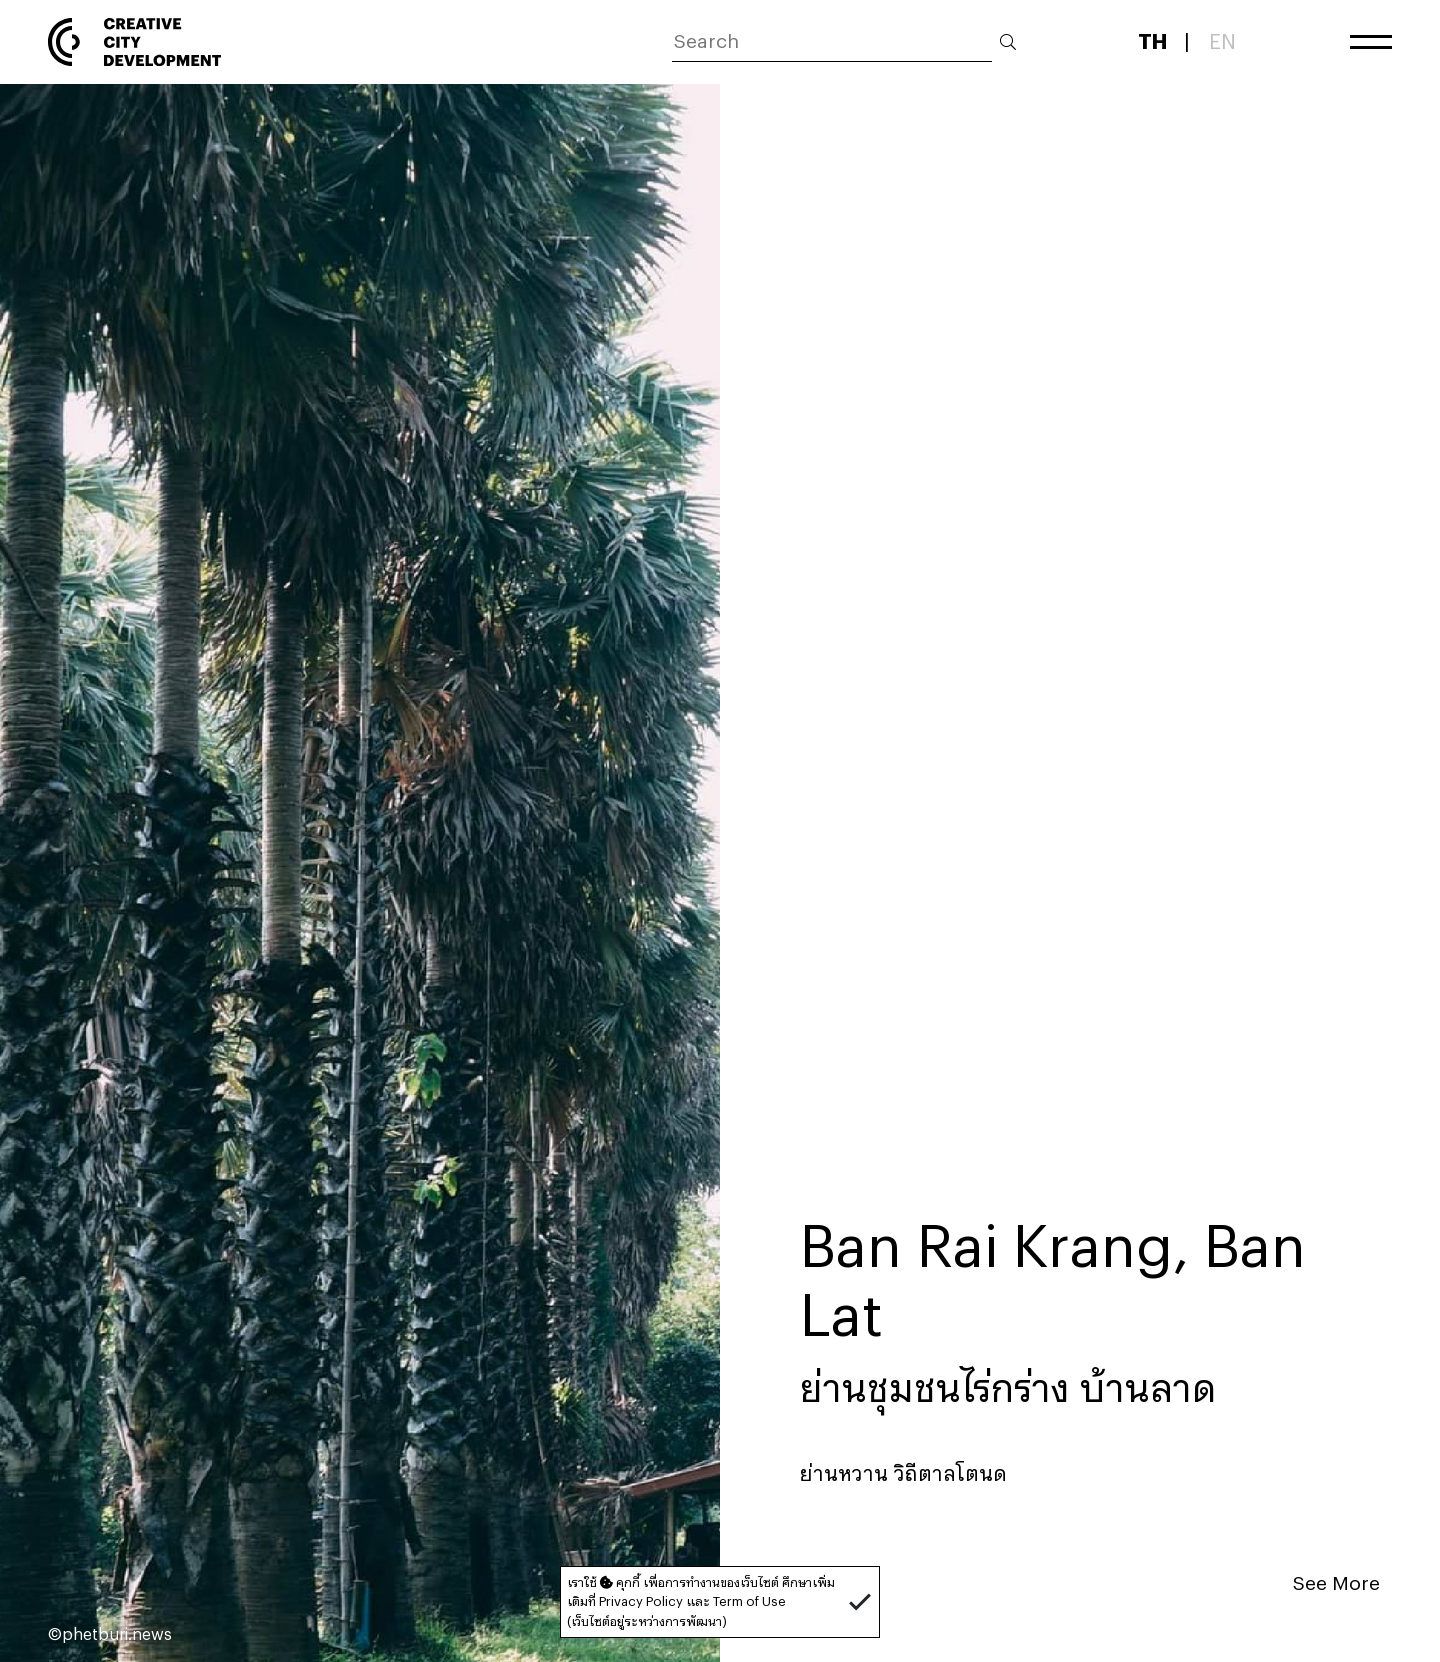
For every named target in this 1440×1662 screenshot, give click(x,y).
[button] (860, 1602)
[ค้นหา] (832, 42)
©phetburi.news (110, 1633)
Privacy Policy (641, 1601)
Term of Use (749, 1601)
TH (1152, 41)
